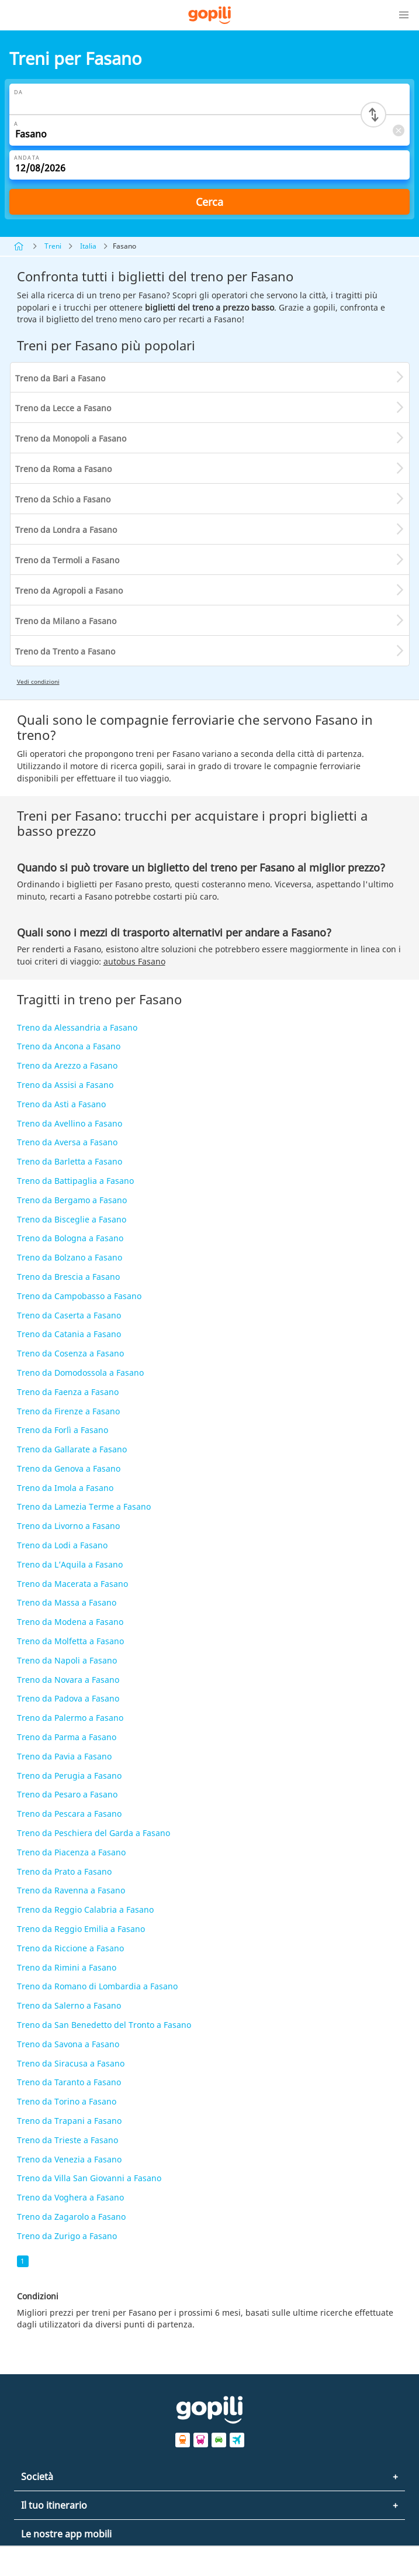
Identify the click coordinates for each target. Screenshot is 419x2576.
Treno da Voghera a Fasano (70, 2197)
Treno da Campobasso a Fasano (79, 1295)
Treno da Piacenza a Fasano (71, 1852)
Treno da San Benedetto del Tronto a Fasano (104, 2024)
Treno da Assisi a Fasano (65, 1084)
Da (18, 92)
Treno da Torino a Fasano (66, 2101)
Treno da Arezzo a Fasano (67, 1065)
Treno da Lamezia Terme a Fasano (84, 1506)
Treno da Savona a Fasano (68, 2044)
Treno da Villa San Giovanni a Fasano (89, 2178)
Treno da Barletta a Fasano (69, 1161)
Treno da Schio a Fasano (62, 499)
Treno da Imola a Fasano (65, 1487)
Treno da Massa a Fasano (66, 1602)
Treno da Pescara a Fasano (69, 1813)
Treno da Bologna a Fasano (70, 1238)
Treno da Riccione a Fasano (70, 1948)
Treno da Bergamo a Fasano (72, 1200)
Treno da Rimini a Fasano (66, 1967)
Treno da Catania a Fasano (69, 1333)
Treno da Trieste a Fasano (67, 2139)
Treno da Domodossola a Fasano (80, 1372)
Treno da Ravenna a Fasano (71, 1890)
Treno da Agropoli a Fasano (69, 590)
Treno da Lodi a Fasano (62, 1545)
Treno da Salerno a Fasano (69, 2005)
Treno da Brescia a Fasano (68, 1276)
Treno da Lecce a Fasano (63, 408)
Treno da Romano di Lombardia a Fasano (97, 1986)
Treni (52, 246)
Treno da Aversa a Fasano (67, 1142)
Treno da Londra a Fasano (66, 529)
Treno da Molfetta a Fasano (70, 1641)
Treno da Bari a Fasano (60, 378)
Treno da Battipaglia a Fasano (75, 1180)
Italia (88, 246)
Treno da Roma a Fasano (63, 468)
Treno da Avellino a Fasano (69, 1123)
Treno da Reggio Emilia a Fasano (81, 1928)
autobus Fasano (134, 961)
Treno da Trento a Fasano (65, 651)
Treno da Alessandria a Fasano (77, 1027)
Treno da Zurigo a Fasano (67, 2235)
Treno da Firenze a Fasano (68, 1411)
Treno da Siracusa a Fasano (70, 2063)
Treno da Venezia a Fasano (69, 2159)
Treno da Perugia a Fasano (69, 1775)
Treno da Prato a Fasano (64, 1871)
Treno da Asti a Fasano (61, 1104)
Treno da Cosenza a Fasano (70, 1353)
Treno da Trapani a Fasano (69, 2120)
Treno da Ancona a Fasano (68, 1046)
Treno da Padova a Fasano (68, 1698)
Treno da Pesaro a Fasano (67, 1794)
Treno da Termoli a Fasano (67, 560)
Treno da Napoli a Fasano (67, 1660)
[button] (404, 15)
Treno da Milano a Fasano (65, 620)
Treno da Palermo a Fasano (70, 1717)
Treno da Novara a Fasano (68, 1679)
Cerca (209, 202)
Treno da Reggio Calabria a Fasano (85, 1909)
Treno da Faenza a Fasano (68, 1391)
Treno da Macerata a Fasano (72, 1583)
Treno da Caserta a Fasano (69, 1315)
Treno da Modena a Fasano (70, 1621)
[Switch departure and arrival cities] (373, 115)
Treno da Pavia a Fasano (64, 1756)
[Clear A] (398, 130)
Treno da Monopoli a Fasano (70, 438)
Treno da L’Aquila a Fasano (70, 1564)
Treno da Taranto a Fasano (69, 2082)
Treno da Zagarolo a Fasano (71, 2216)
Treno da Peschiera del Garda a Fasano (93, 1832)
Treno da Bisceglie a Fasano (71, 1219)
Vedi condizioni (38, 681)
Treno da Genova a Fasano (68, 1468)
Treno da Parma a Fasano (66, 1736)
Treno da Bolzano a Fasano (69, 1257)
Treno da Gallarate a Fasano (72, 1449)
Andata (27, 157)
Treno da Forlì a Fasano (62, 1429)
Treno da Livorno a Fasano (68, 1525)
